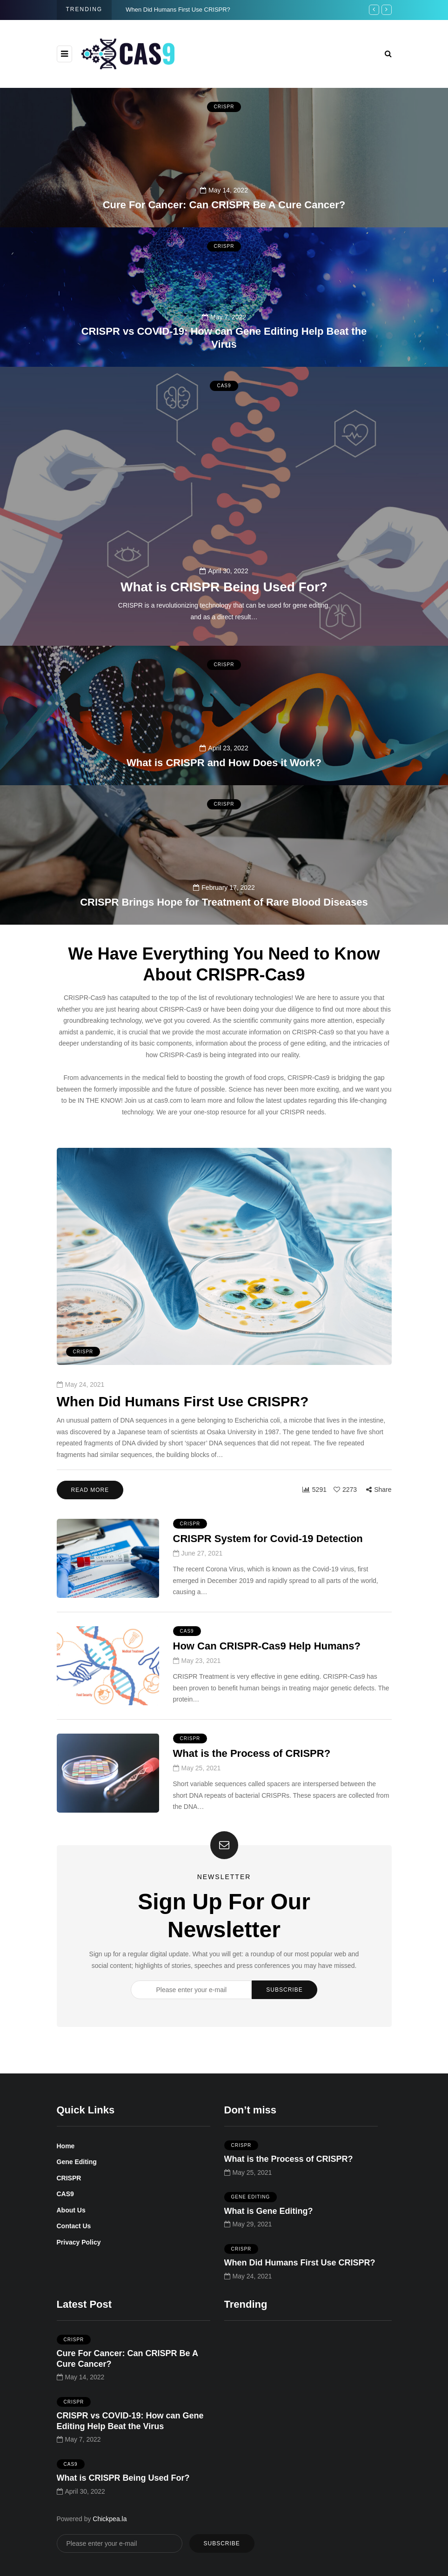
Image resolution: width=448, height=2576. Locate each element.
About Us (71, 2210)
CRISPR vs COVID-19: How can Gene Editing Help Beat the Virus (224, 337)
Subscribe (284, 2009)
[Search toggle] (388, 54)
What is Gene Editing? (268, 2230)
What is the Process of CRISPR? (252, 1773)
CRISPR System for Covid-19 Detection (268, 1558)
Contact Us (74, 2226)
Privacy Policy (79, 2242)
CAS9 (224, 405)
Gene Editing (77, 2161)
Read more (90, 1509)
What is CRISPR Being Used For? (224, 607)
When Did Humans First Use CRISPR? (178, 9)
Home (66, 2146)
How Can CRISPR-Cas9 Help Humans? (267, 1666)
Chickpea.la (110, 2519)
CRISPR (224, 106)
